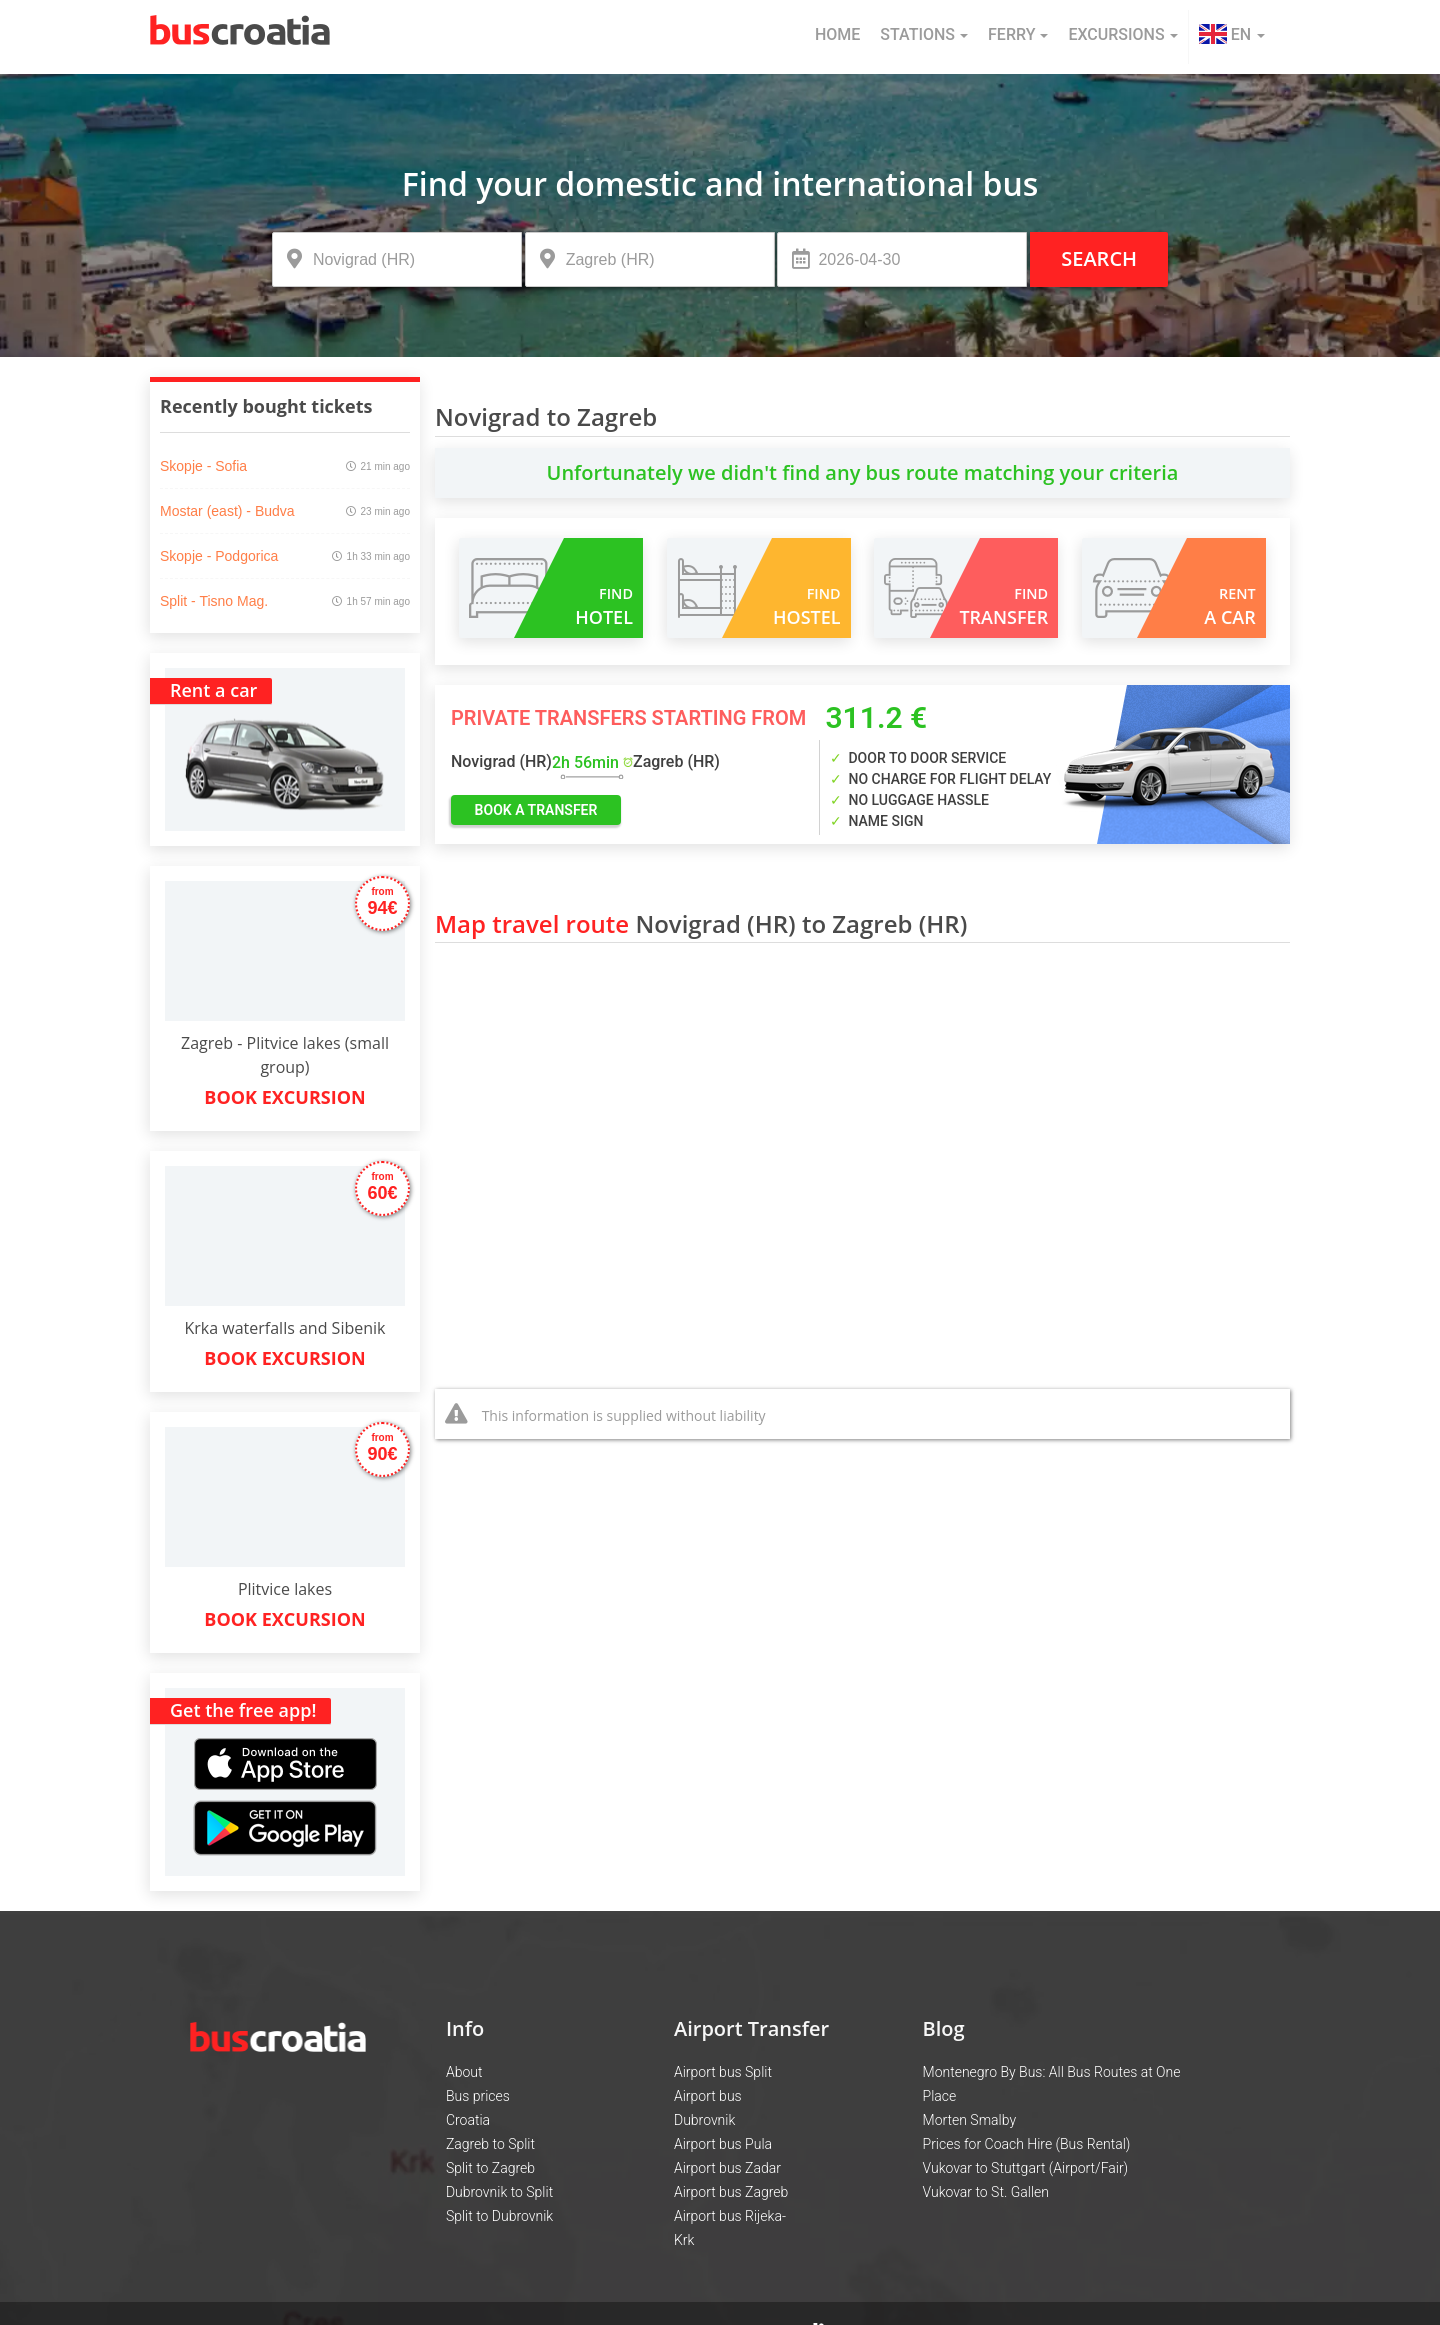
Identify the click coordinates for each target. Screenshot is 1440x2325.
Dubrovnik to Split (499, 2192)
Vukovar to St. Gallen (986, 2192)
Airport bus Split (723, 2072)
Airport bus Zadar (727, 2168)
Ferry (1018, 34)
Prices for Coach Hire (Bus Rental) (1027, 2144)
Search (1099, 258)
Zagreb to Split (490, 2144)
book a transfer (536, 810)
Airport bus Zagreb (731, 2192)
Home (837, 34)
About (464, 2072)
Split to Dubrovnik (499, 2216)
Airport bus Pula (723, 2144)
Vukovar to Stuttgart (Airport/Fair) (1026, 2168)
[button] (1232, 37)
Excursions (1122, 34)
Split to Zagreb (490, 2168)
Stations (924, 34)
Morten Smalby (970, 2120)
